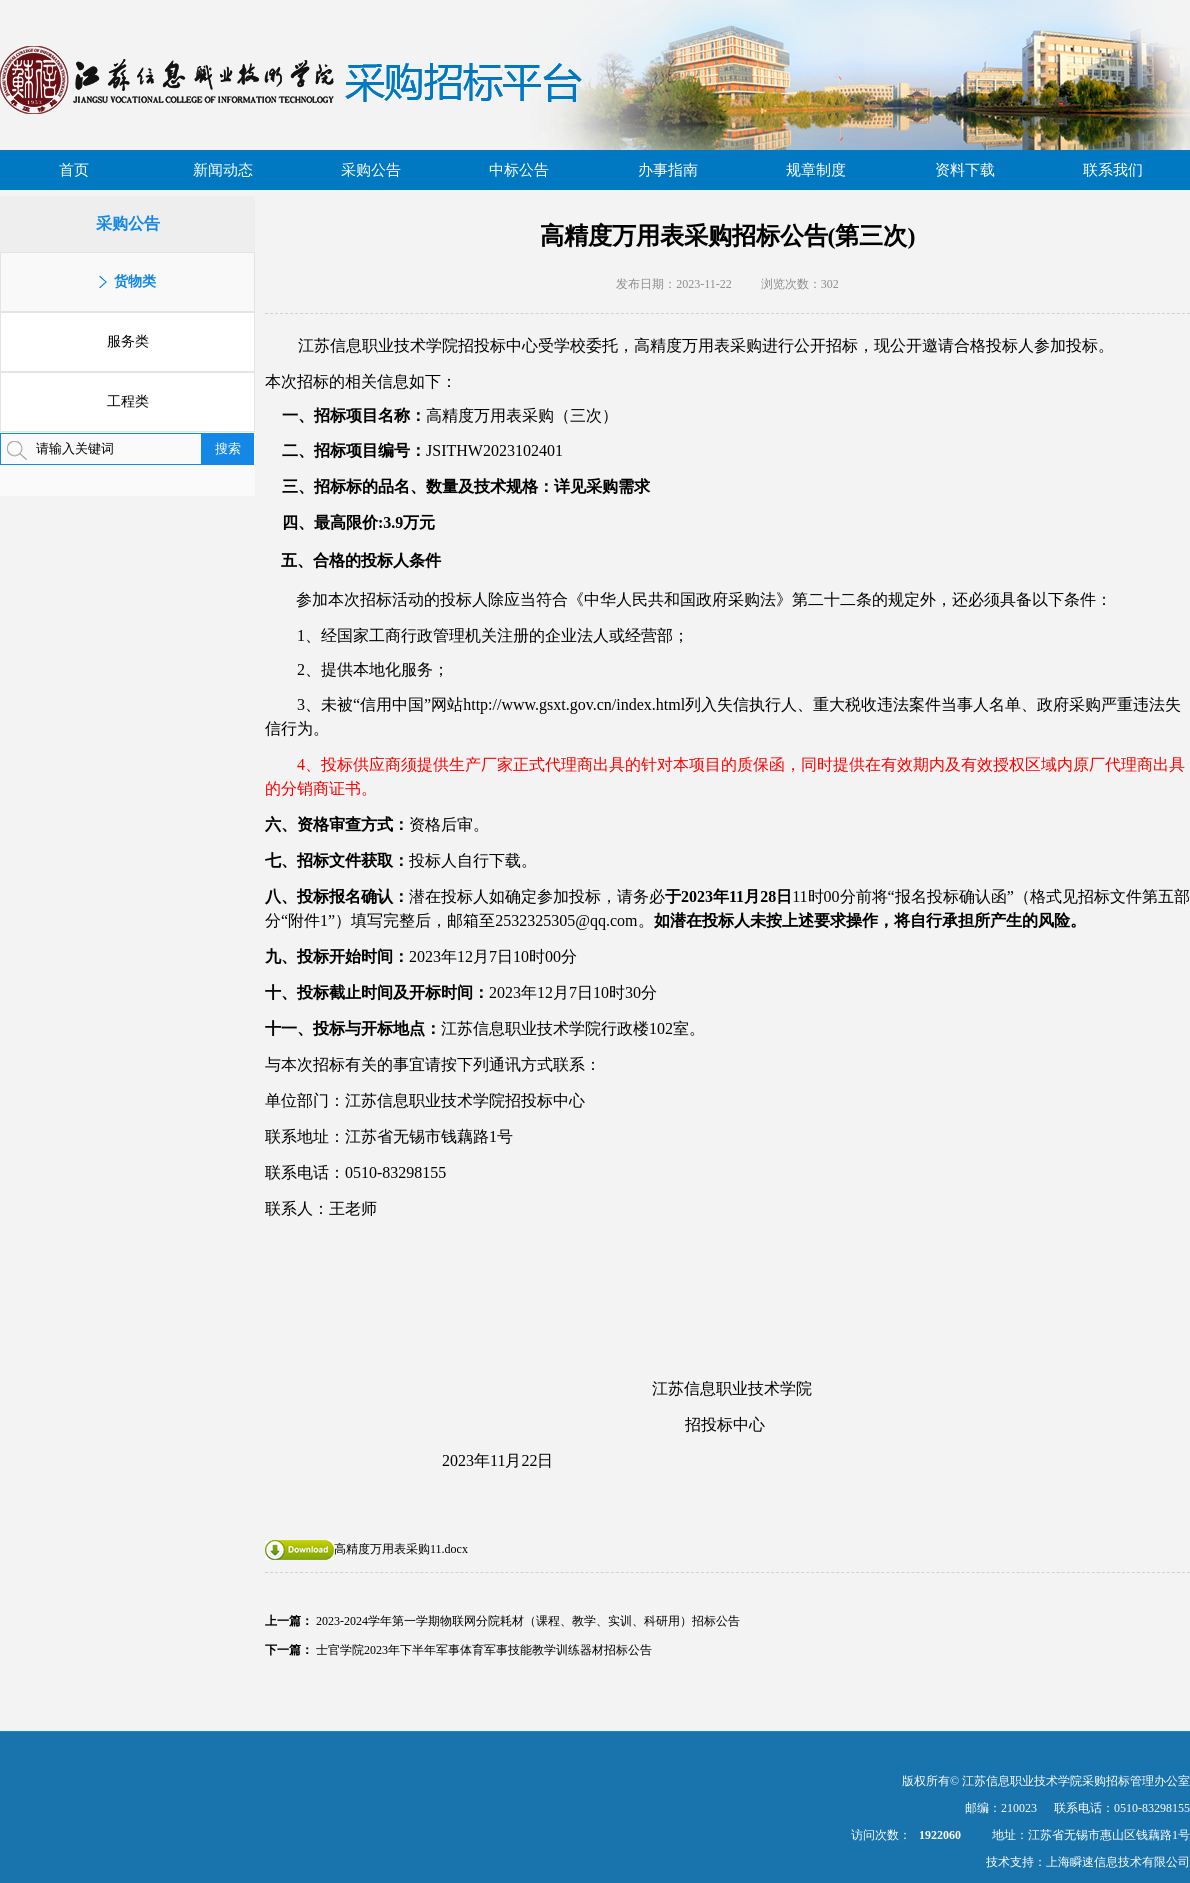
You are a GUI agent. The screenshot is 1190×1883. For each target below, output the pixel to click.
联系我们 (1113, 170)
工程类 (128, 401)
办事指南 (668, 170)
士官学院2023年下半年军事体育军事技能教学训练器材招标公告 (484, 1650)
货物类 (135, 281)
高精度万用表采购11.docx (366, 1549)
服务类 (128, 341)
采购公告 (371, 170)
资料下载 (965, 170)
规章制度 (816, 170)
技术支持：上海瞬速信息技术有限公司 (1088, 1862)
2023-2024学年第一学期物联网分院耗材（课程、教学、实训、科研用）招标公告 (528, 1621)
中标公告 (519, 170)
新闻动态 (223, 170)
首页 (74, 170)
